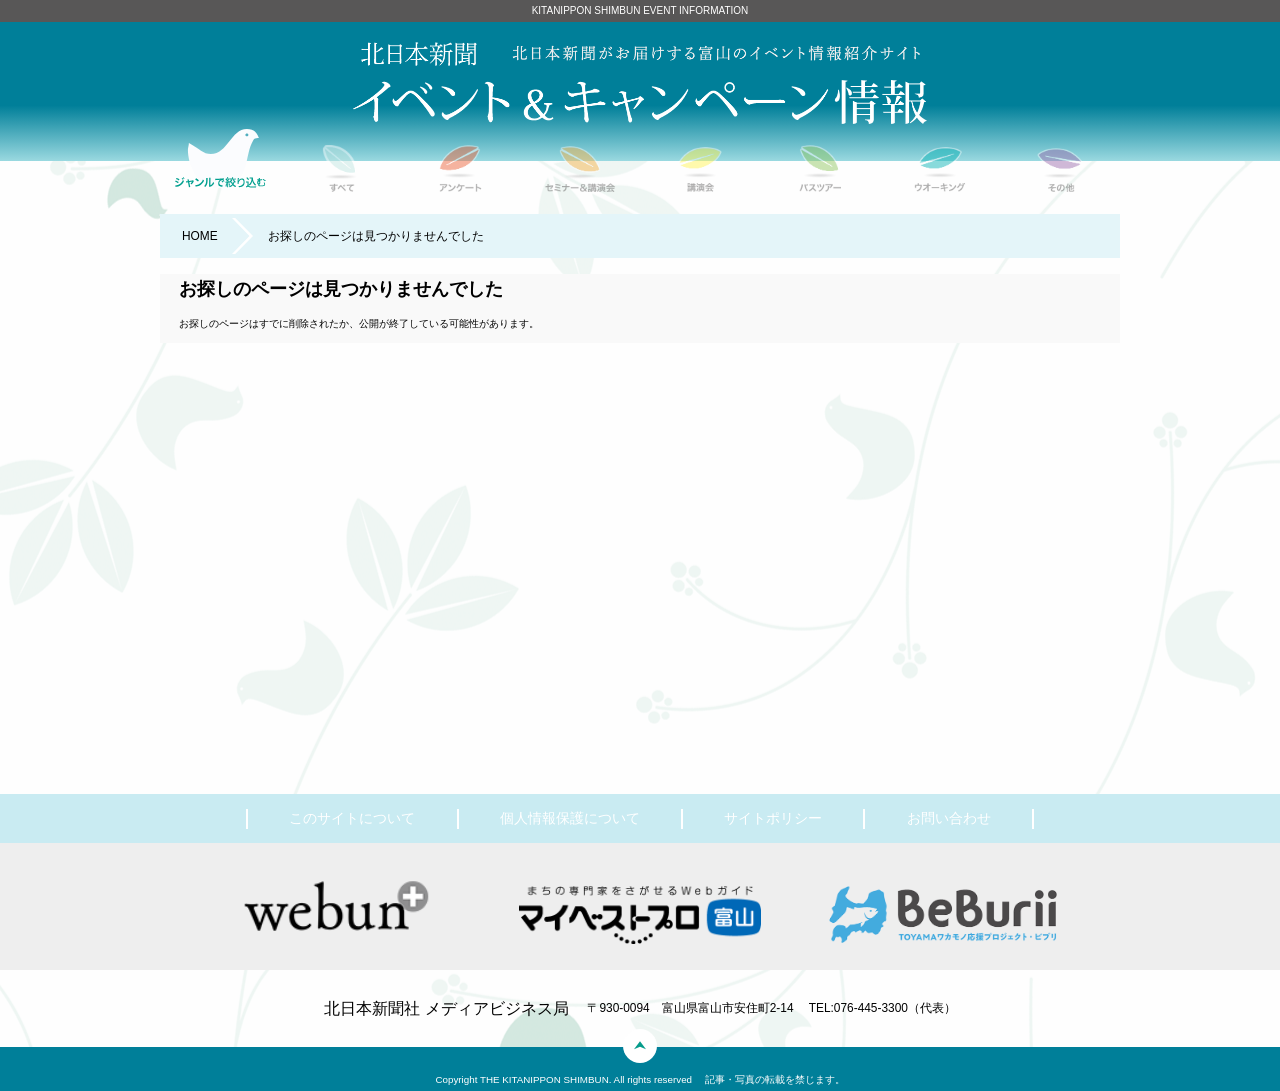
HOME (200, 236)
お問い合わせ (949, 818)
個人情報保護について (570, 818)
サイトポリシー (773, 818)
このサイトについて (352, 818)
